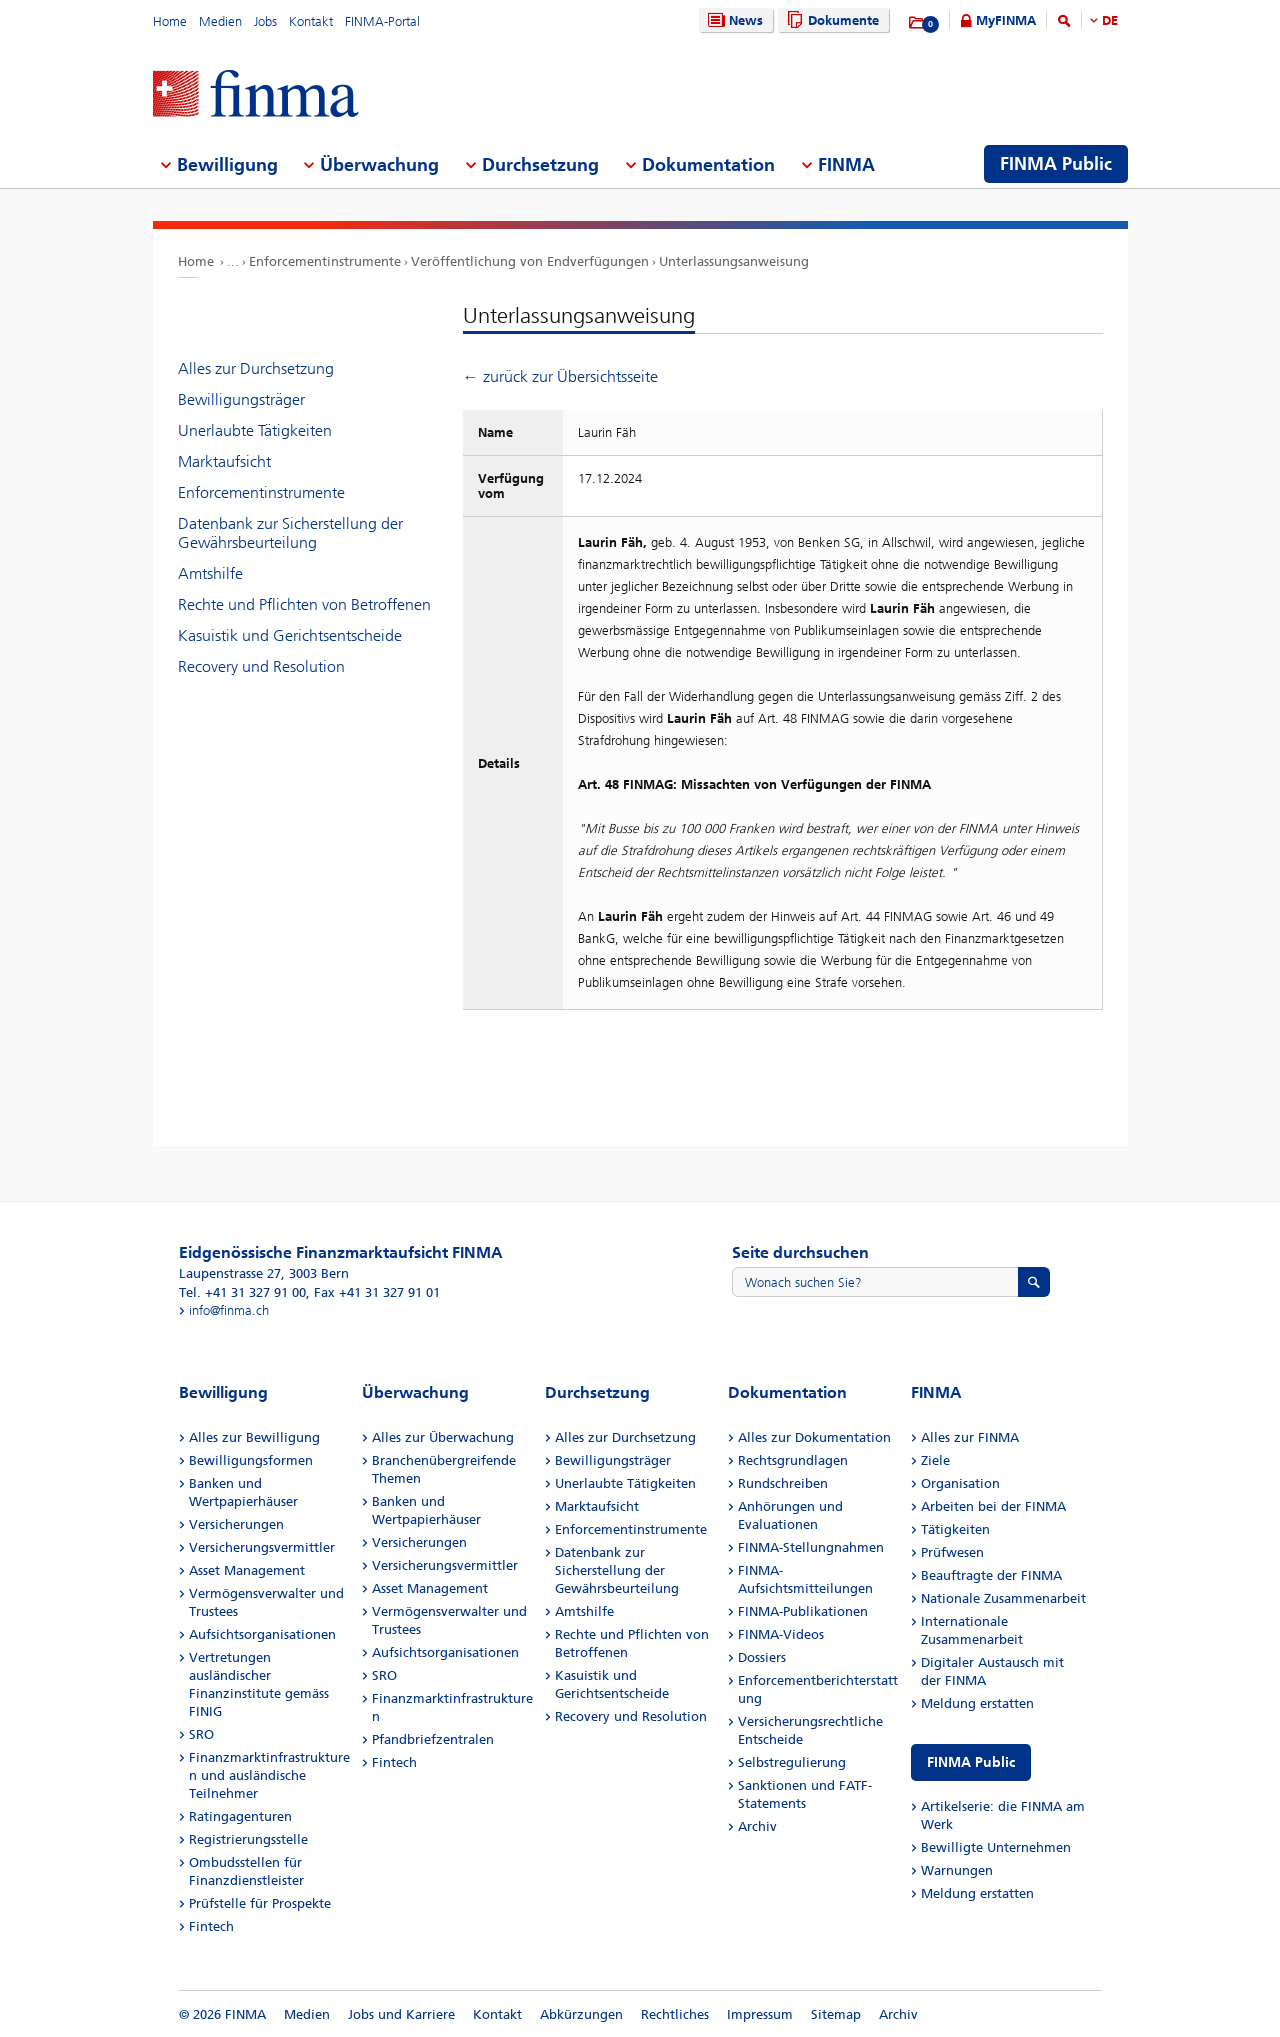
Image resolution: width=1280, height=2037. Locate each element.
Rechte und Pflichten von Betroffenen (304, 604)
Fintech (211, 1926)
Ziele (935, 1460)
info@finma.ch (229, 1310)
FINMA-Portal (382, 21)
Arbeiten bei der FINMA (993, 1506)
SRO (201, 1734)
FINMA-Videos (781, 1634)
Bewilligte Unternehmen (996, 1847)
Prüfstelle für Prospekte (260, 1903)
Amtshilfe (210, 573)
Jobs (265, 21)
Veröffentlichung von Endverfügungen (530, 261)
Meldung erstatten (977, 1703)
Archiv (757, 1826)
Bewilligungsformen (251, 1460)
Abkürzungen (581, 2014)
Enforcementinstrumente (325, 261)
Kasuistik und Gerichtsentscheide (290, 635)
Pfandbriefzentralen (433, 1739)
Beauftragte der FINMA (991, 1575)
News (733, 20)
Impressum (760, 2014)
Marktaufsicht (224, 461)
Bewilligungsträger (241, 399)
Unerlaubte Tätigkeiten (255, 430)
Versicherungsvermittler (262, 1547)
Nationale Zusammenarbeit (1003, 1598)
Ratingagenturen (240, 1816)
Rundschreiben (783, 1483)
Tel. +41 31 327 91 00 (242, 1292)
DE (1110, 20)
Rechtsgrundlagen (793, 1460)
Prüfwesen (952, 1552)
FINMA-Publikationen (803, 1611)
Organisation (960, 1483)
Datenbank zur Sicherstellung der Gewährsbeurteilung (290, 533)
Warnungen (957, 1870)
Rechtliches (675, 2014)
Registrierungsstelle (248, 1839)
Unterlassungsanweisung (734, 261)
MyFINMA (1006, 20)
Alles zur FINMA (970, 1437)
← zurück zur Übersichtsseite (560, 376)
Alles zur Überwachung (443, 1437)
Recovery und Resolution (261, 666)
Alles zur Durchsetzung (256, 368)
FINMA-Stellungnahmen (811, 1547)
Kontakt (311, 21)
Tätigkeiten (955, 1529)
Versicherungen (236, 1524)
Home (170, 21)
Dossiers (762, 1657)
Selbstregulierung (792, 1762)
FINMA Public (971, 1762)
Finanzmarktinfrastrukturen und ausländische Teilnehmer (269, 1775)
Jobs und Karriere (401, 2014)
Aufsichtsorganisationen (262, 1634)
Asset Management (247, 1570)
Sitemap (836, 2014)
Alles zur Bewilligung (254, 1437)
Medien (220, 21)
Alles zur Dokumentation (814, 1437)
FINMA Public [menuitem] (1056, 164)
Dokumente (830, 20)
